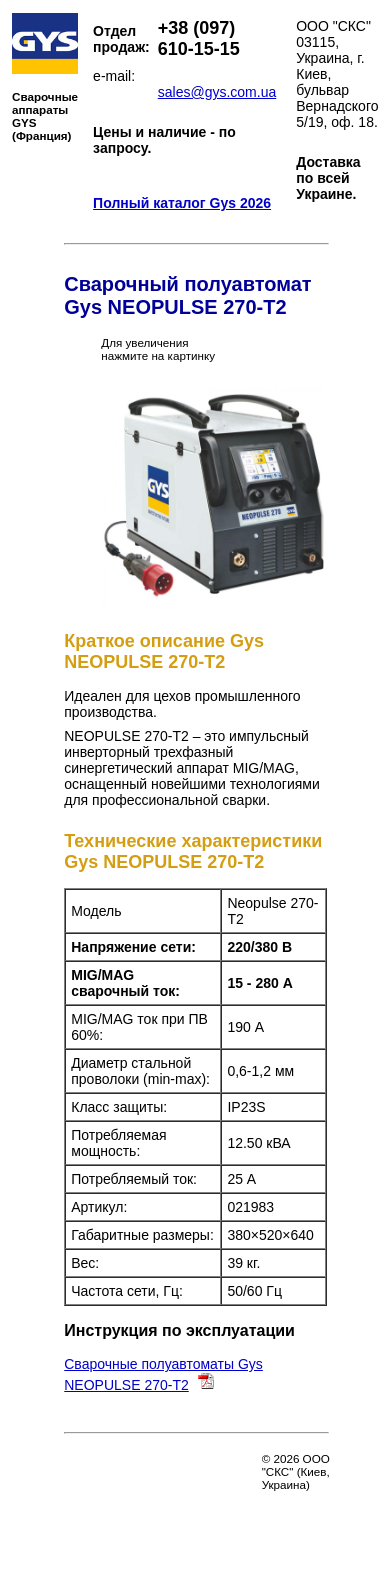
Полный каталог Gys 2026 (182, 203)
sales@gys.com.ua (217, 92)
